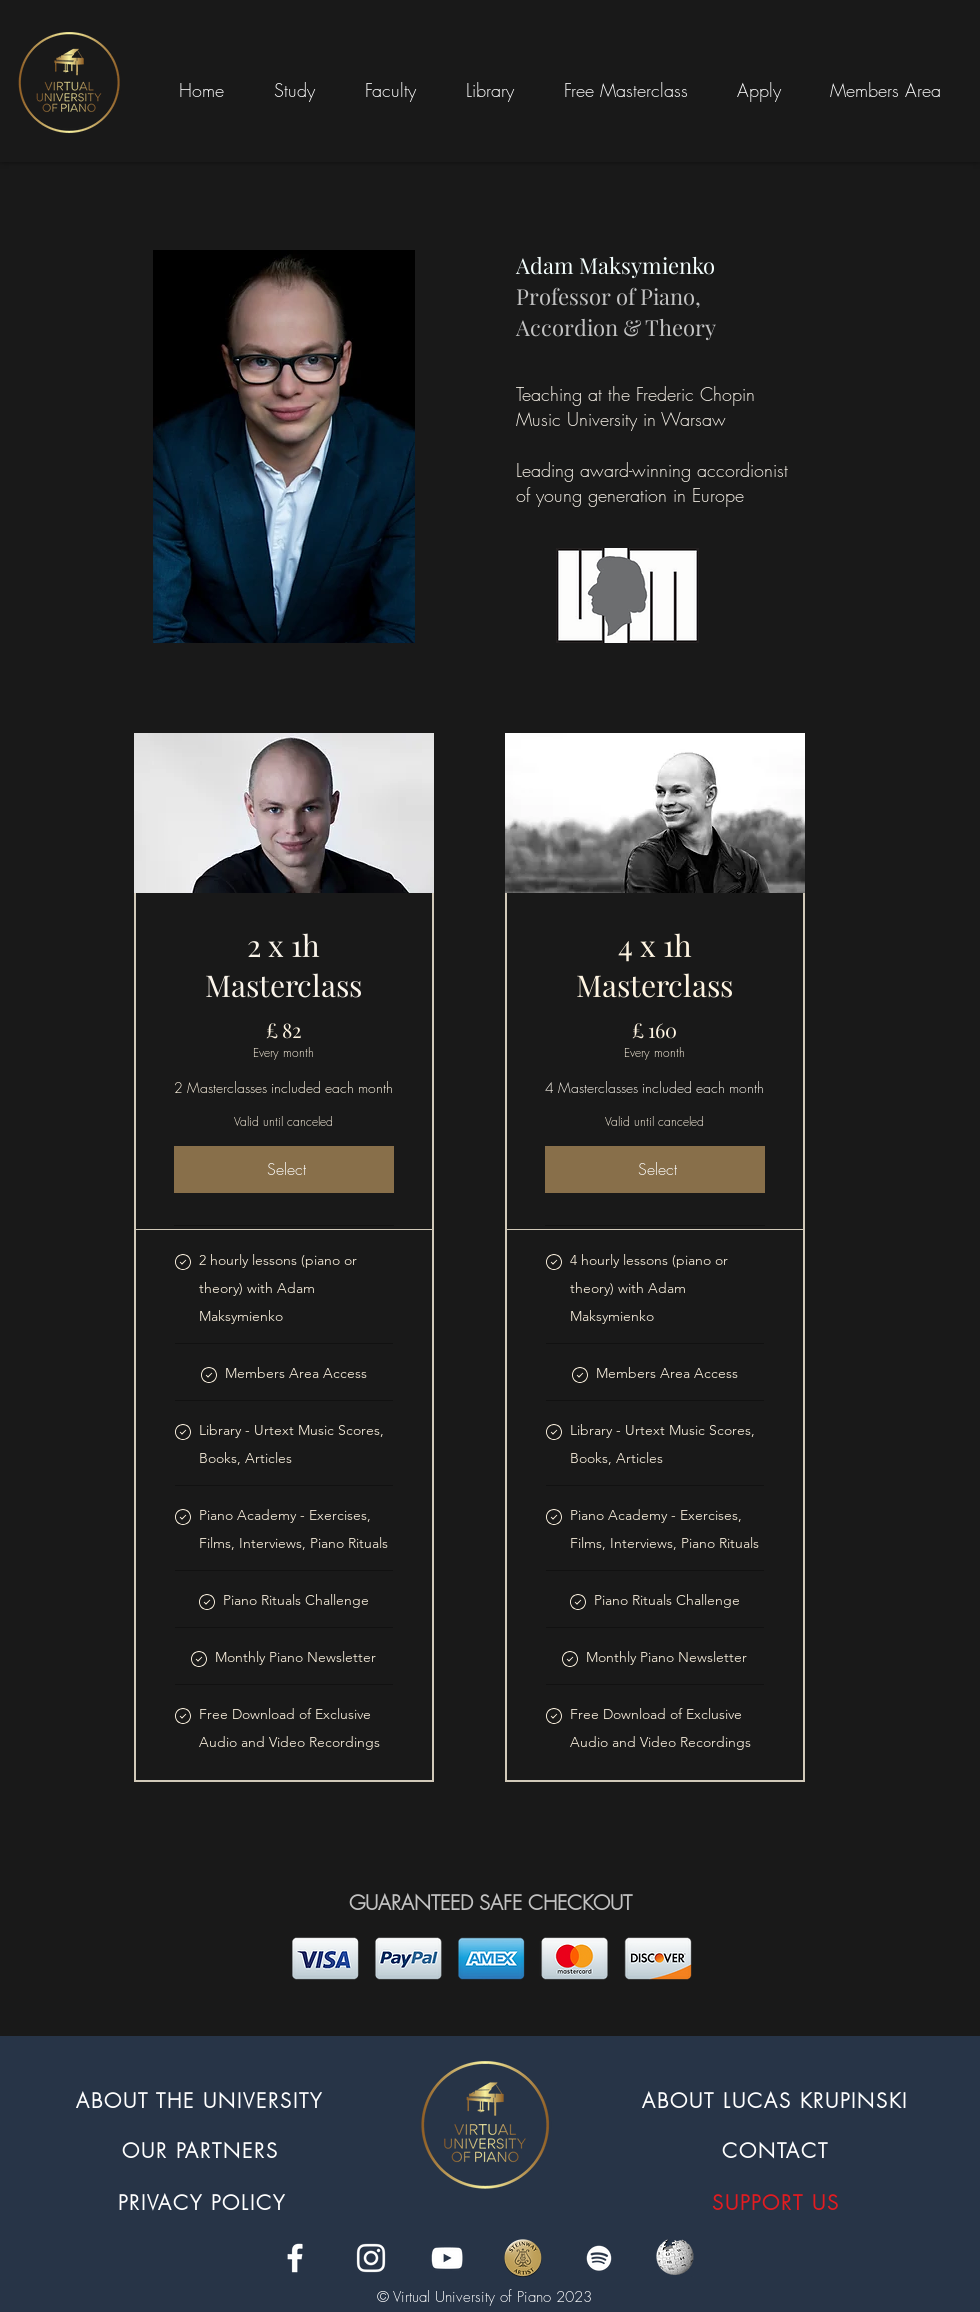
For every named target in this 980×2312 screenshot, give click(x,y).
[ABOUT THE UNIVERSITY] (201, 2100)
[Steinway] (523, 2258)
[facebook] (295, 2258)
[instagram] (371, 2258)
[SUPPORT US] (777, 2202)
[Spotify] (599, 2258)
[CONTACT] (777, 2150)
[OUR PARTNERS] (202, 2150)
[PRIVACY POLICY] (204, 2202)
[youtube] (447, 2258)
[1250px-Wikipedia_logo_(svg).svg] (675, 2258)
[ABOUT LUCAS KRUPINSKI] (777, 2100)
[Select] (284, 1169)
